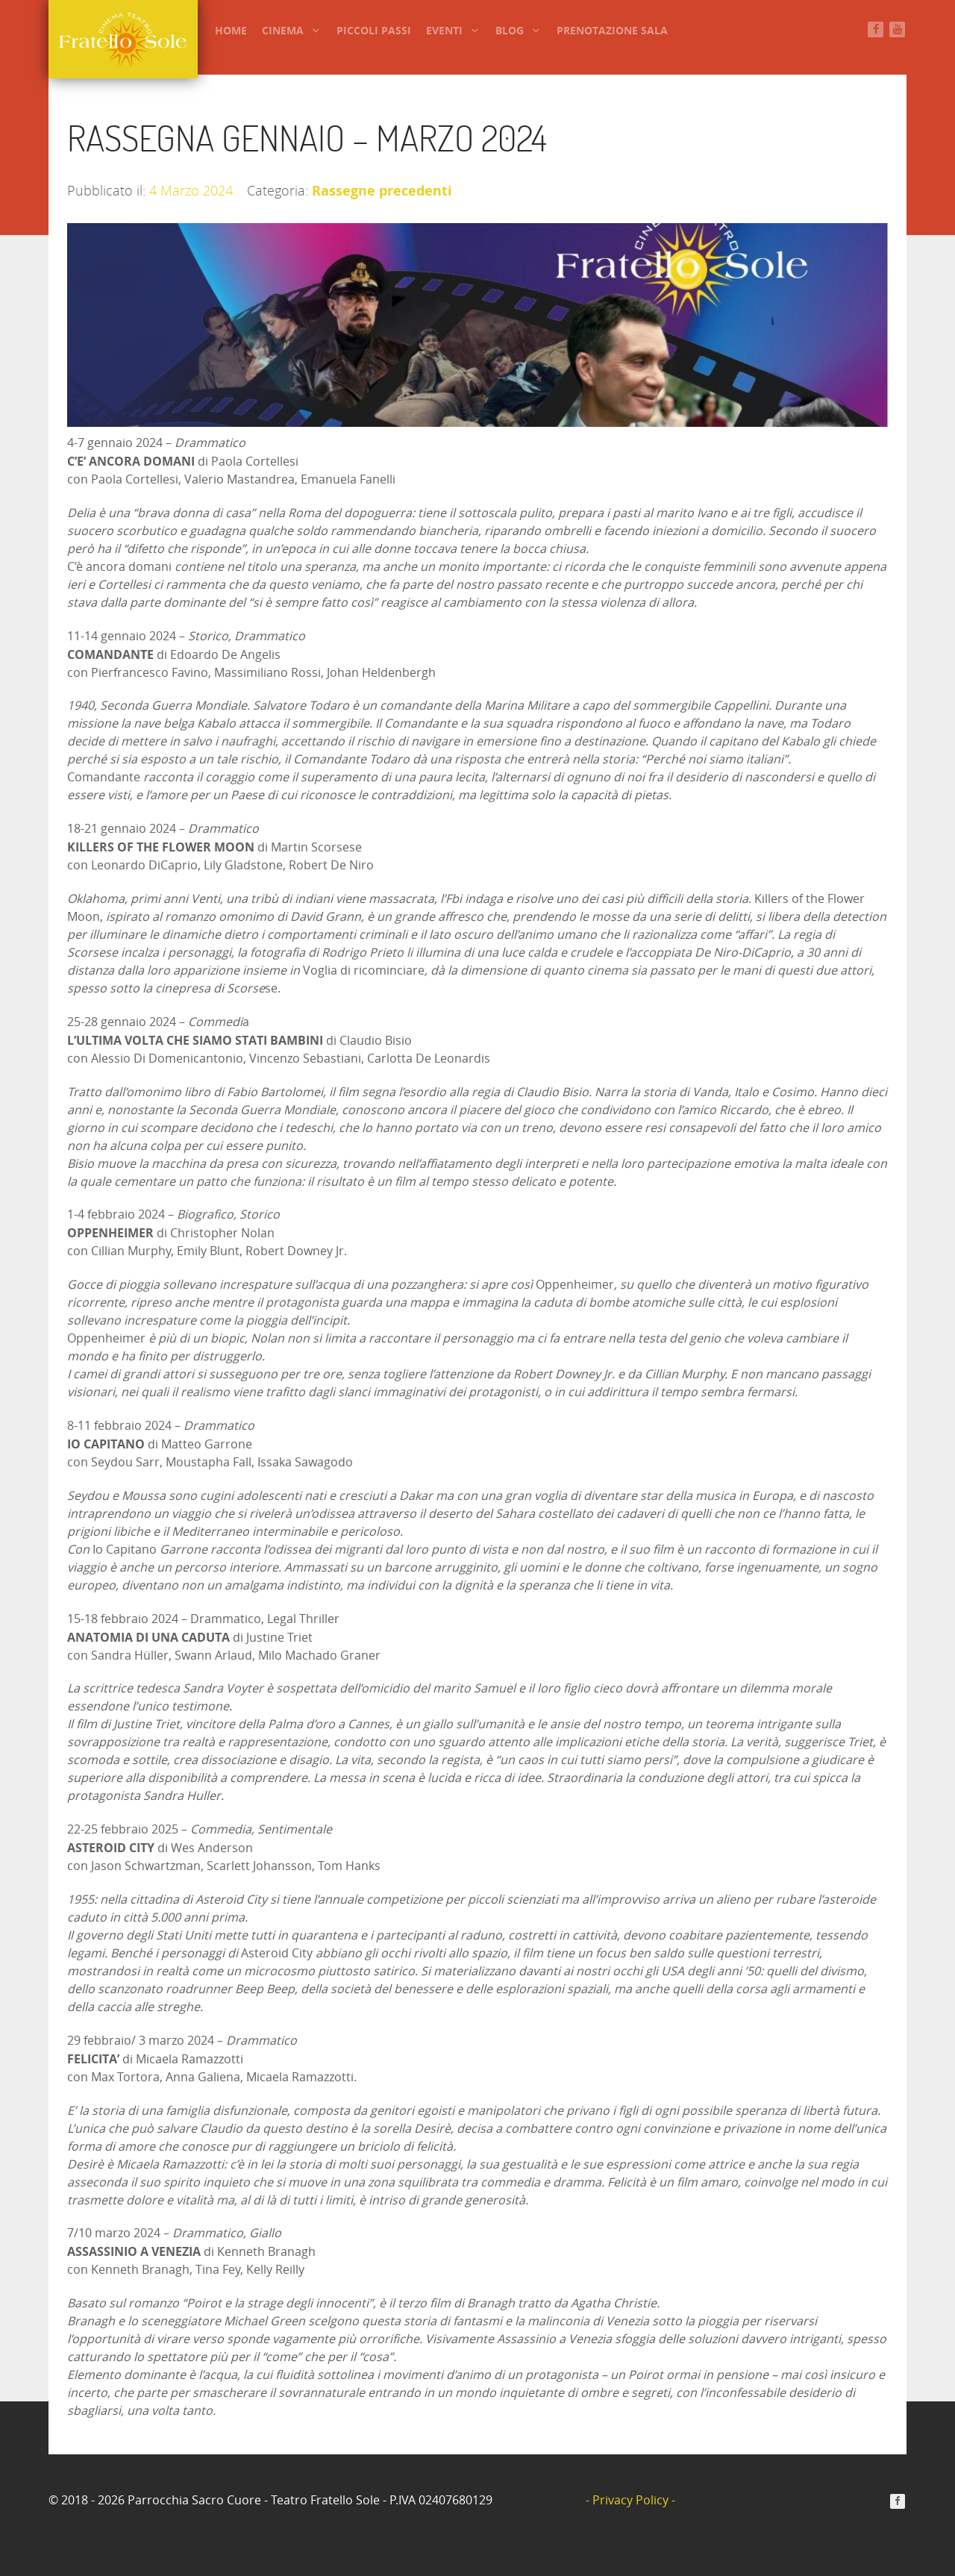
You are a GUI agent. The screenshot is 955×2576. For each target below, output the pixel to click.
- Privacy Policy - (630, 2500)
